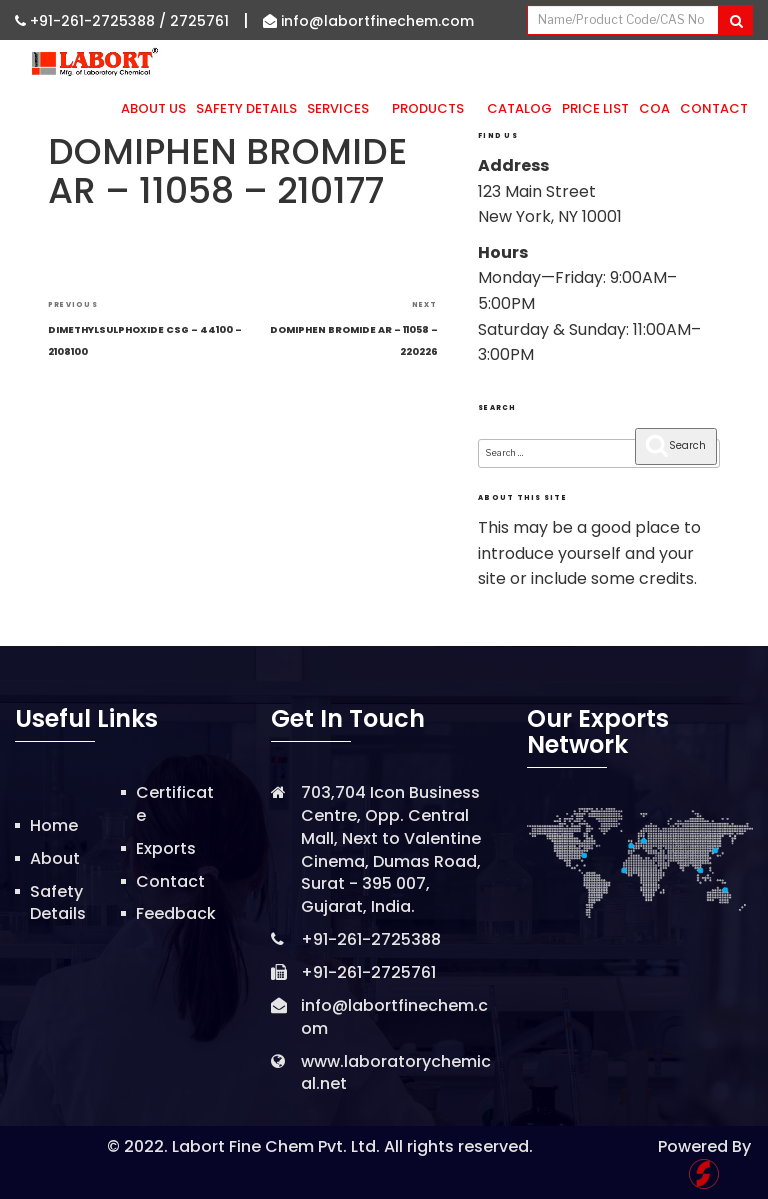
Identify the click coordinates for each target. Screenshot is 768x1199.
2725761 (199, 21)
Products (434, 108)
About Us (153, 108)
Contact (714, 108)
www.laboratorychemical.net (396, 1073)
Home (54, 825)
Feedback (176, 913)
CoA (654, 108)
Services (344, 108)
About (55, 858)
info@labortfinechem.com (368, 21)
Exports (166, 848)
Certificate (175, 804)
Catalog (519, 108)
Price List (595, 108)
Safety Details (246, 108)
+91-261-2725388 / (92, 21)
